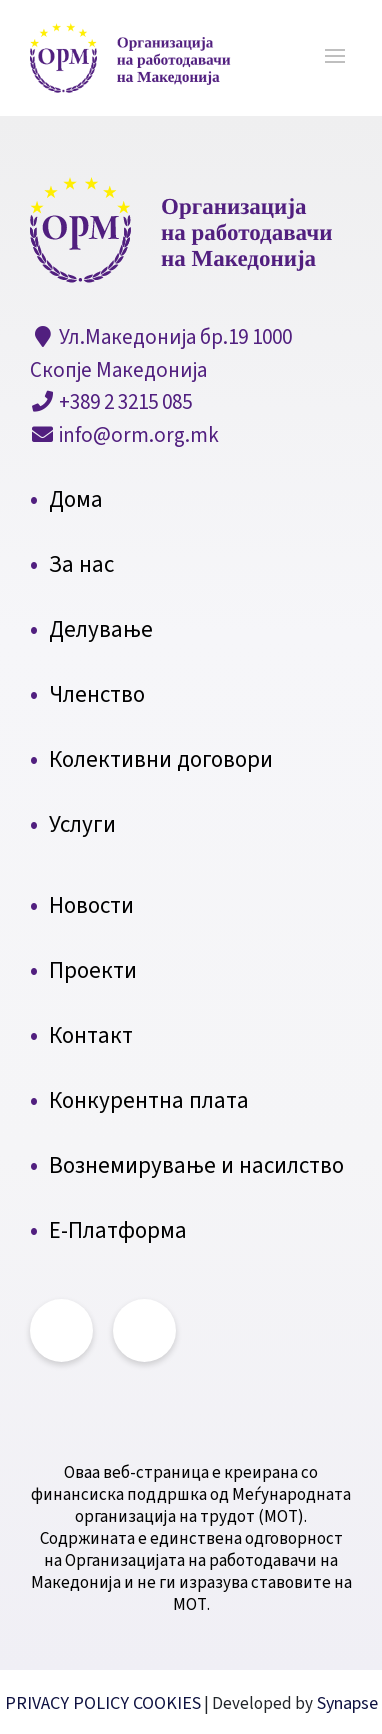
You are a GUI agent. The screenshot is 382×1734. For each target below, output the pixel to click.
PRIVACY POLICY (69, 1703)
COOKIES (167, 1703)
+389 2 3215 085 (123, 402)
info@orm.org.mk (137, 435)
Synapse (345, 1703)
